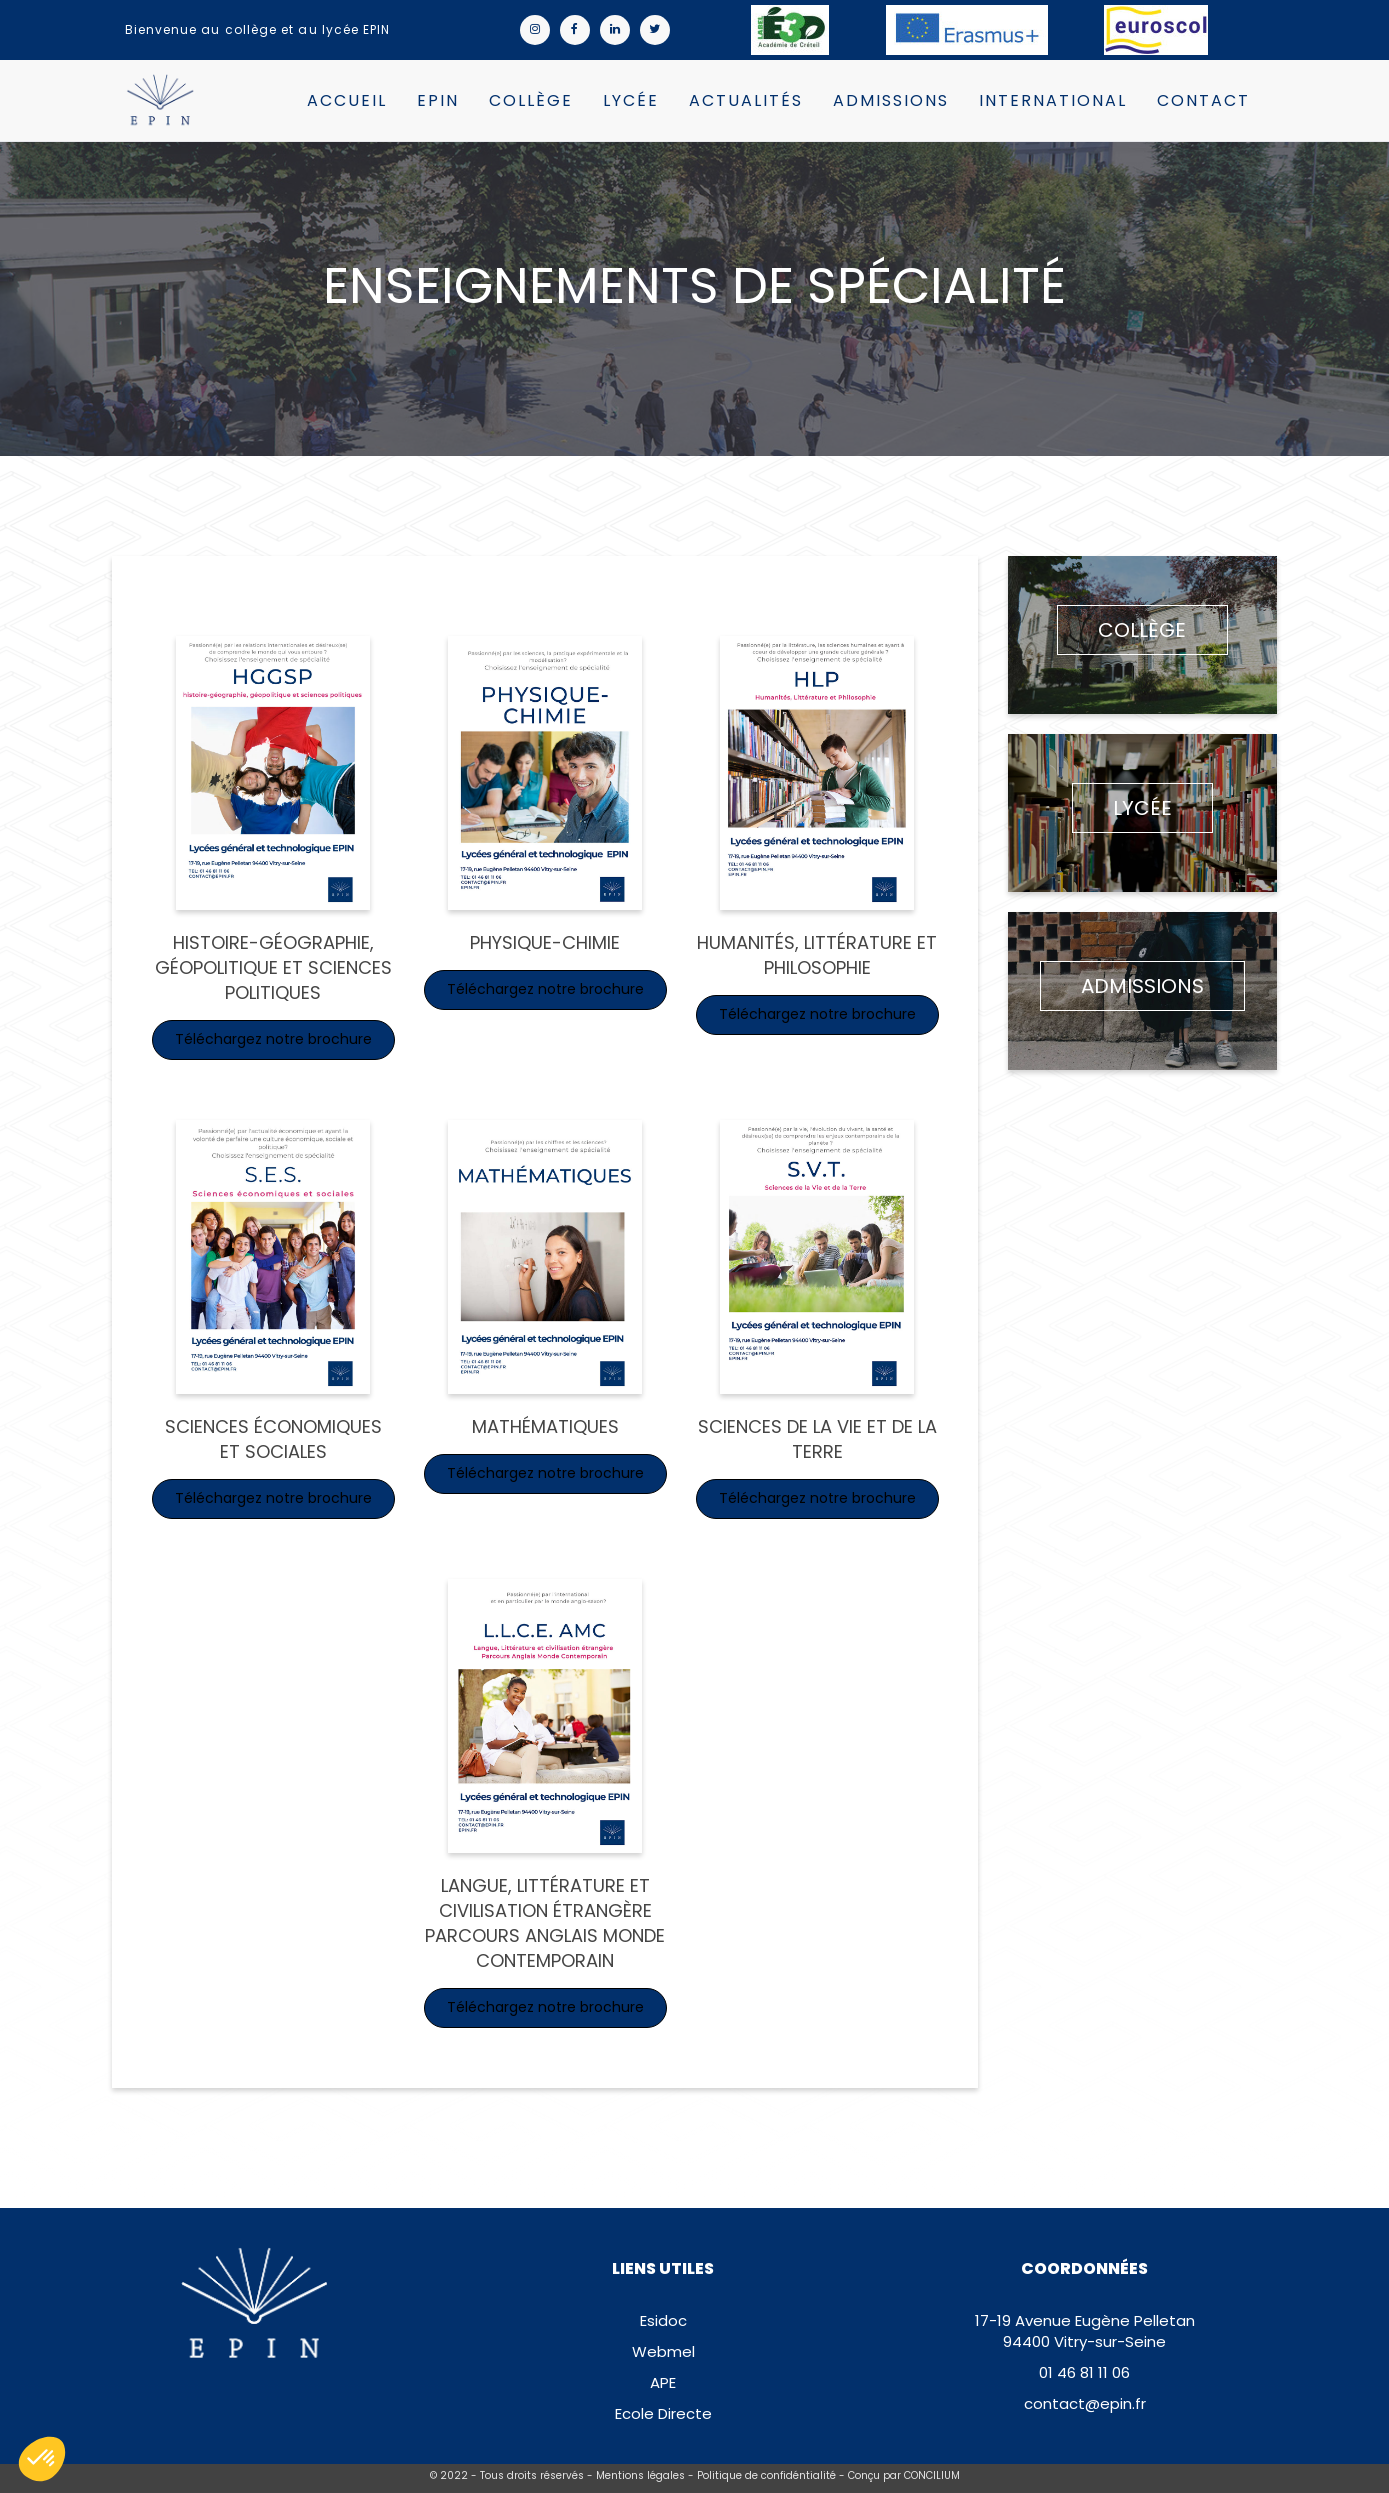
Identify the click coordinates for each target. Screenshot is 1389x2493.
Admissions (891, 100)
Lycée (631, 100)
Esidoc (663, 2320)
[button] (42, 2459)
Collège (531, 100)
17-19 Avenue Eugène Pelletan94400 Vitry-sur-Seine (1085, 2331)
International (1053, 100)
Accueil (347, 100)
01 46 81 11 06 (1084, 2372)
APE (663, 2382)
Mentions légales (640, 2475)
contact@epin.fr (1085, 2403)
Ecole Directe (663, 2413)
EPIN (438, 100)
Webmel (663, 2351)
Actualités (746, 100)
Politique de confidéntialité (766, 2475)
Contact (1203, 100)
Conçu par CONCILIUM (904, 2475)
